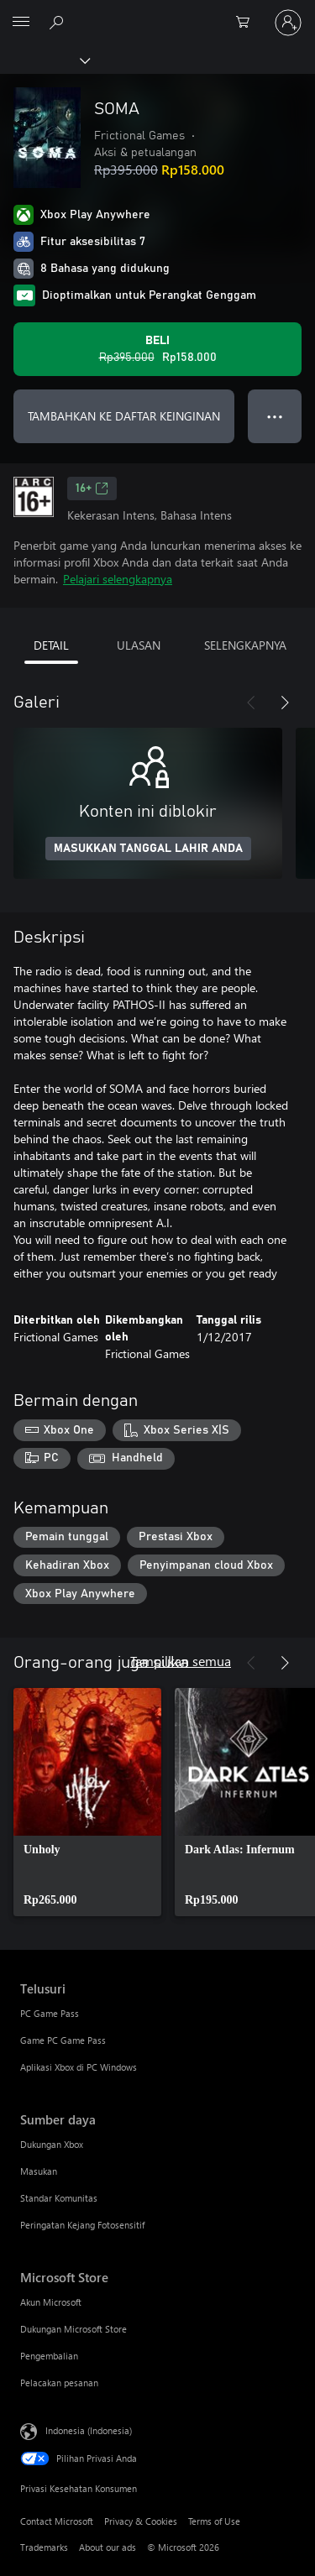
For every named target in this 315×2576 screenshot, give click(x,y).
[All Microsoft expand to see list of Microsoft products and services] (21, 23)
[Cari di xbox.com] (59, 21)
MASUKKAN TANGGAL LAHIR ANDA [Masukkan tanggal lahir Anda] (148, 848)
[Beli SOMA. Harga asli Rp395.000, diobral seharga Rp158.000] (157, 349)
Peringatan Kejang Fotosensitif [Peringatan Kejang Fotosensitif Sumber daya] (82, 2224)
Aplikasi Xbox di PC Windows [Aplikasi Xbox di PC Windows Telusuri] (78, 2066)
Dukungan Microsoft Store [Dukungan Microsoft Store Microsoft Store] (73, 2328)
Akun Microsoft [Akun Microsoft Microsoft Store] (50, 2301)
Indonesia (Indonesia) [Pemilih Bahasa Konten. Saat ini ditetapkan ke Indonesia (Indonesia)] (88, 2430)
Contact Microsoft (56, 2521)
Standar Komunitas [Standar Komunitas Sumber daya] (58, 2197)
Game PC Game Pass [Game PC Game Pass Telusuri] (63, 2040)
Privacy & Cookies (140, 2521)
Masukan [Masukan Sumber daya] (38, 2171)
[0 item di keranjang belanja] (248, 23)
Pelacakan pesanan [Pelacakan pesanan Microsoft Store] (59, 2382)
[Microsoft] (157, 13)
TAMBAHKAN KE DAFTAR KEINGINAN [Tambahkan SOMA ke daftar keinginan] (124, 416)
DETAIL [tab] (51, 645)
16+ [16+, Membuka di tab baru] (92, 488)
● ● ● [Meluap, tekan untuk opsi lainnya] (275, 416)
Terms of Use (214, 2521)
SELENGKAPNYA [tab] (245, 645)
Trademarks (44, 2547)
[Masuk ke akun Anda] (288, 23)
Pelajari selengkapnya (117, 579)
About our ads (107, 2547)
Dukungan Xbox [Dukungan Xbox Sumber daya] (51, 2144)
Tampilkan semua (180, 1660)
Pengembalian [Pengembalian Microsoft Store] (49, 2355)
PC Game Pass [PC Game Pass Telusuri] (49, 2013)
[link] (87, 1802)
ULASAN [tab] (138, 645)
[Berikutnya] (285, 702)
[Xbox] (44, 59)
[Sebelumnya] (251, 702)
